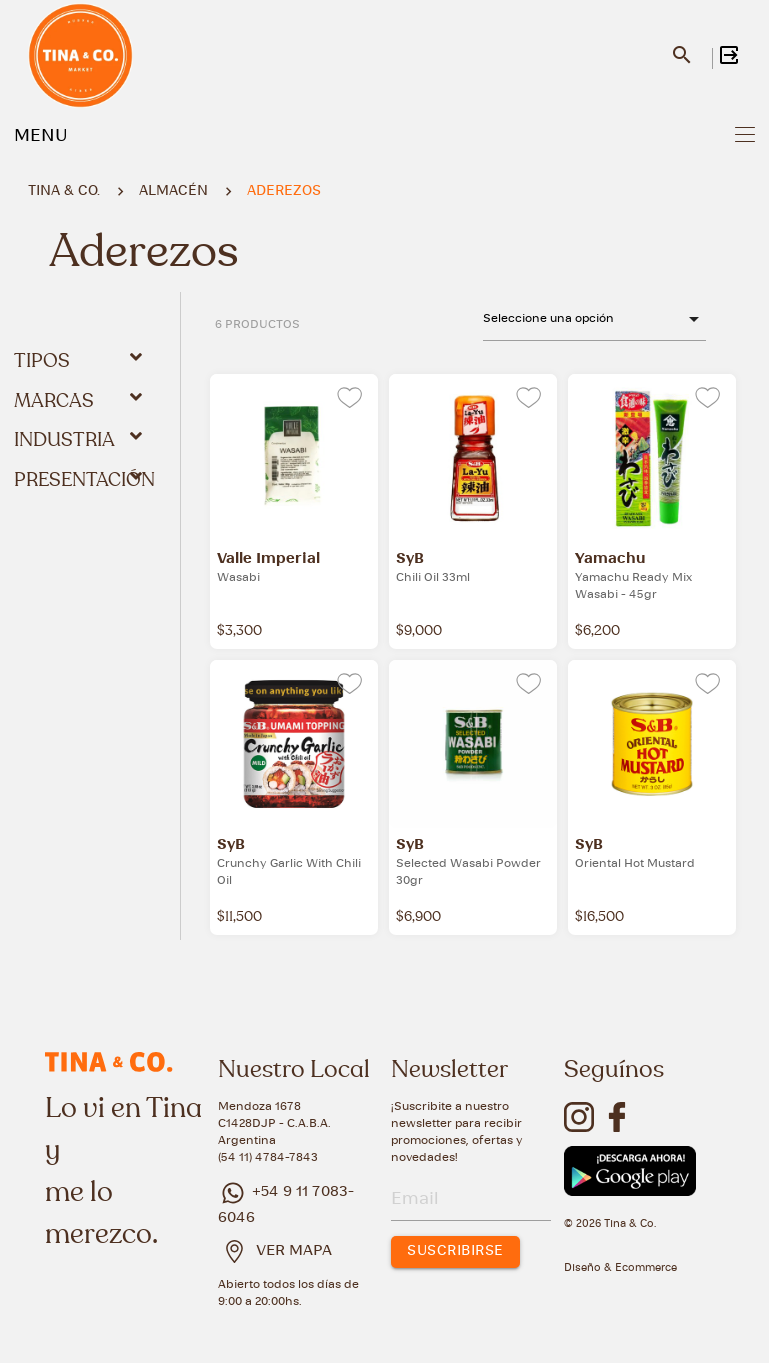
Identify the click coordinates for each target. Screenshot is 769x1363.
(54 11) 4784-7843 (268, 1157)
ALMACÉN (173, 191)
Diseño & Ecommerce (620, 1268)
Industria (82, 439)
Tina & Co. (64, 191)
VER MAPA (294, 1251)
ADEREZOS (284, 191)
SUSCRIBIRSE (455, 1251)
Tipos (82, 360)
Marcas (82, 400)
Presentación (84, 479)
